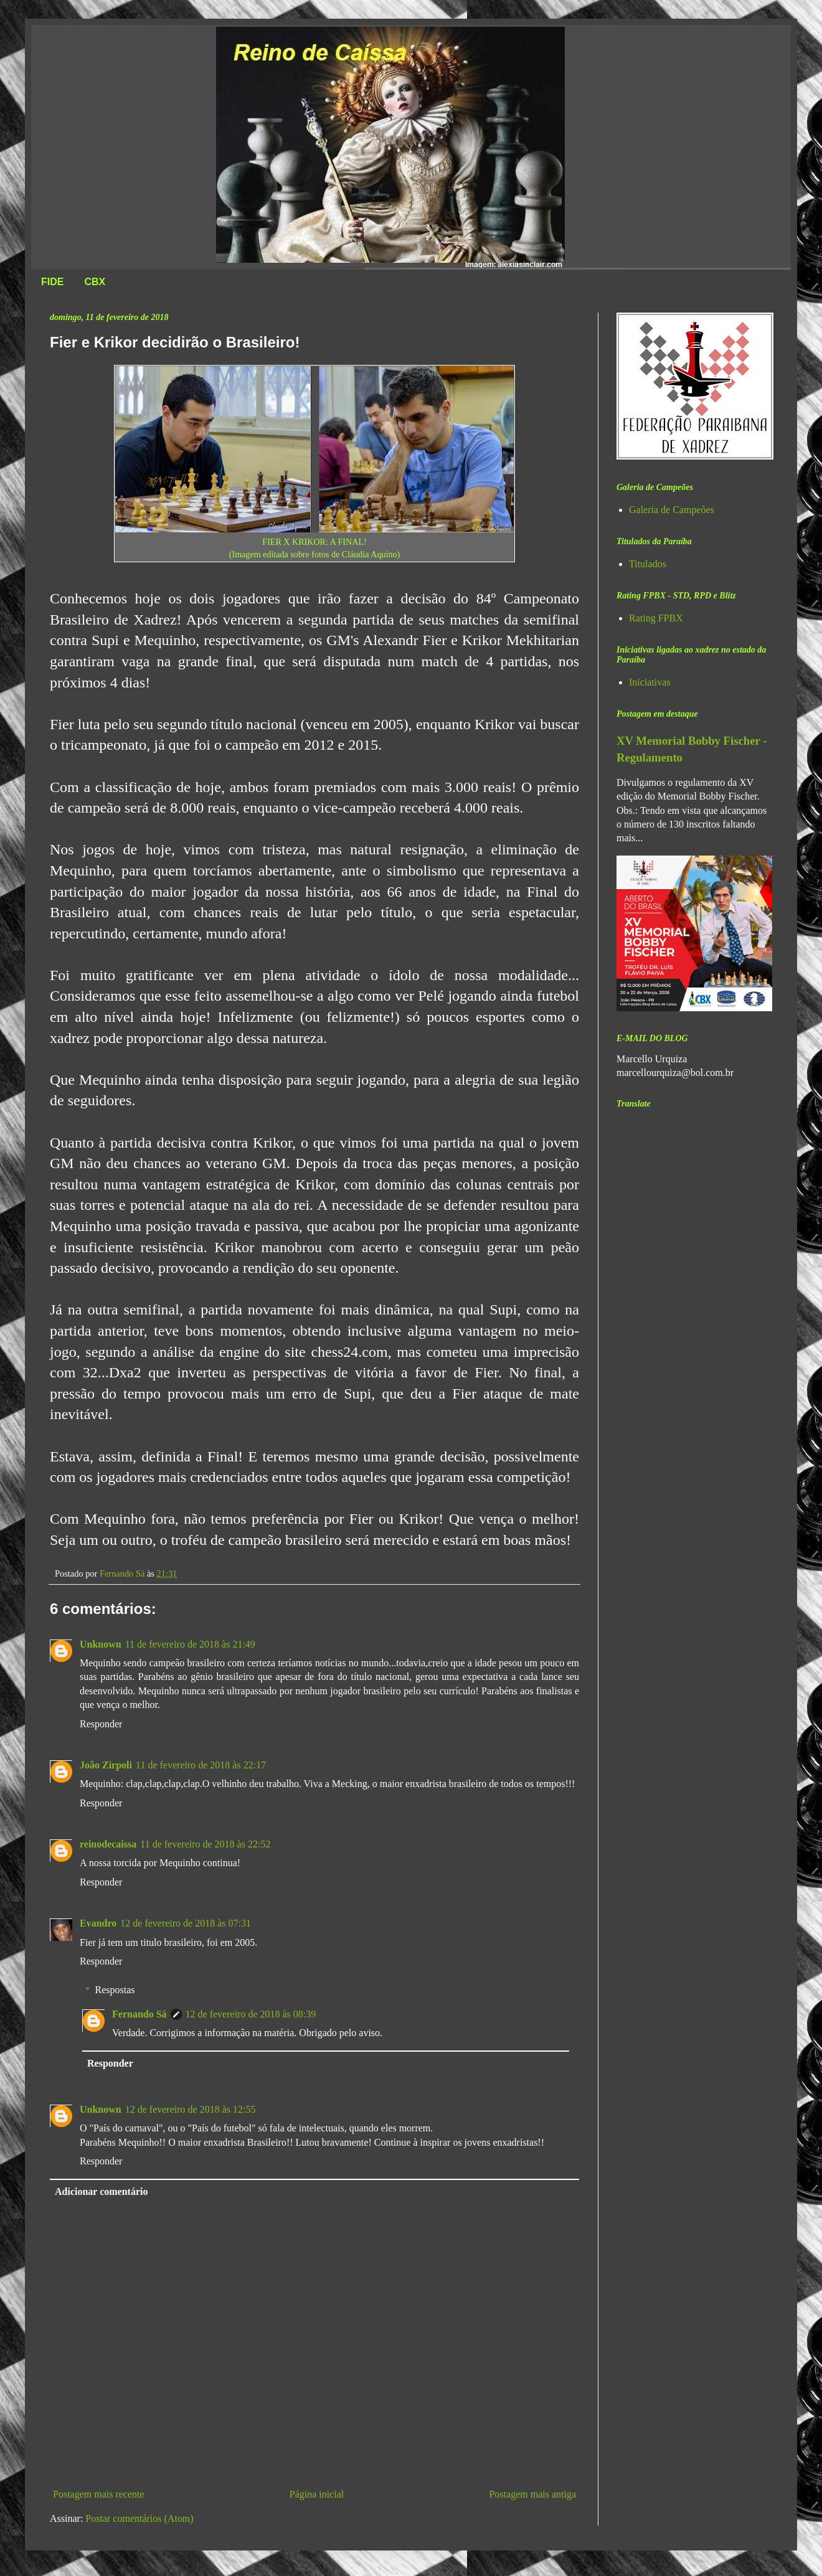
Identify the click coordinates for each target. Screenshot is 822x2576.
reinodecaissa (108, 1844)
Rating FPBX (656, 618)
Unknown (100, 1644)
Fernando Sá (139, 2014)
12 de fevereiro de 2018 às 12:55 (190, 2109)
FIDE (52, 281)
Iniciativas (650, 682)
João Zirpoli (106, 1765)
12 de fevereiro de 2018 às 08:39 (251, 2014)
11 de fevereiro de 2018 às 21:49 (190, 1644)
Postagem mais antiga (532, 2494)
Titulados (647, 564)
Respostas (115, 1989)
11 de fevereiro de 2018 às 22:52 (205, 1844)
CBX (94, 281)
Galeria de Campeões (671, 509)
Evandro (98, 1923)
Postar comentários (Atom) (139, 2518)
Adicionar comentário (101, 2191)
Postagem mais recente (98, 2494)
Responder (101, 1724)
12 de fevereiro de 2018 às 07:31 (185, 1923)
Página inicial (317, 2494)
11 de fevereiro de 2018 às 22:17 (201, 1765)
